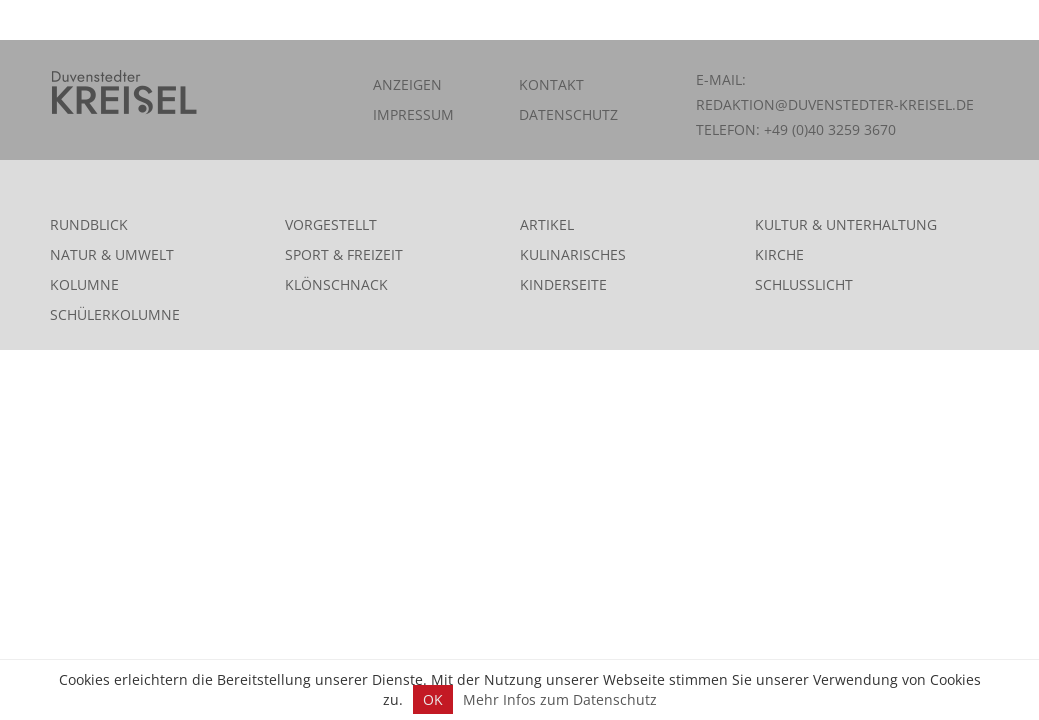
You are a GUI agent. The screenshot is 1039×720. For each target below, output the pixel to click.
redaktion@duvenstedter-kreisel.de (835, 104)
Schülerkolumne (115, 314)
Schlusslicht (804, 284)
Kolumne (84, 284)
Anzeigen (407, 84)
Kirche (779, 254)
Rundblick (89, 224)
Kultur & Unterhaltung (846, 224)
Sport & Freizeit (344, 254)
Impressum (413, 114)
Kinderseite (563, 284)
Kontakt (551, 84)
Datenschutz (568, 114)
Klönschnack (336, 284)
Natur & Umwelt (112, 254)
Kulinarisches (573, 254)
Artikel (547, 224)
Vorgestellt (331, 224)
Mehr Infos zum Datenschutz (560, 699)
